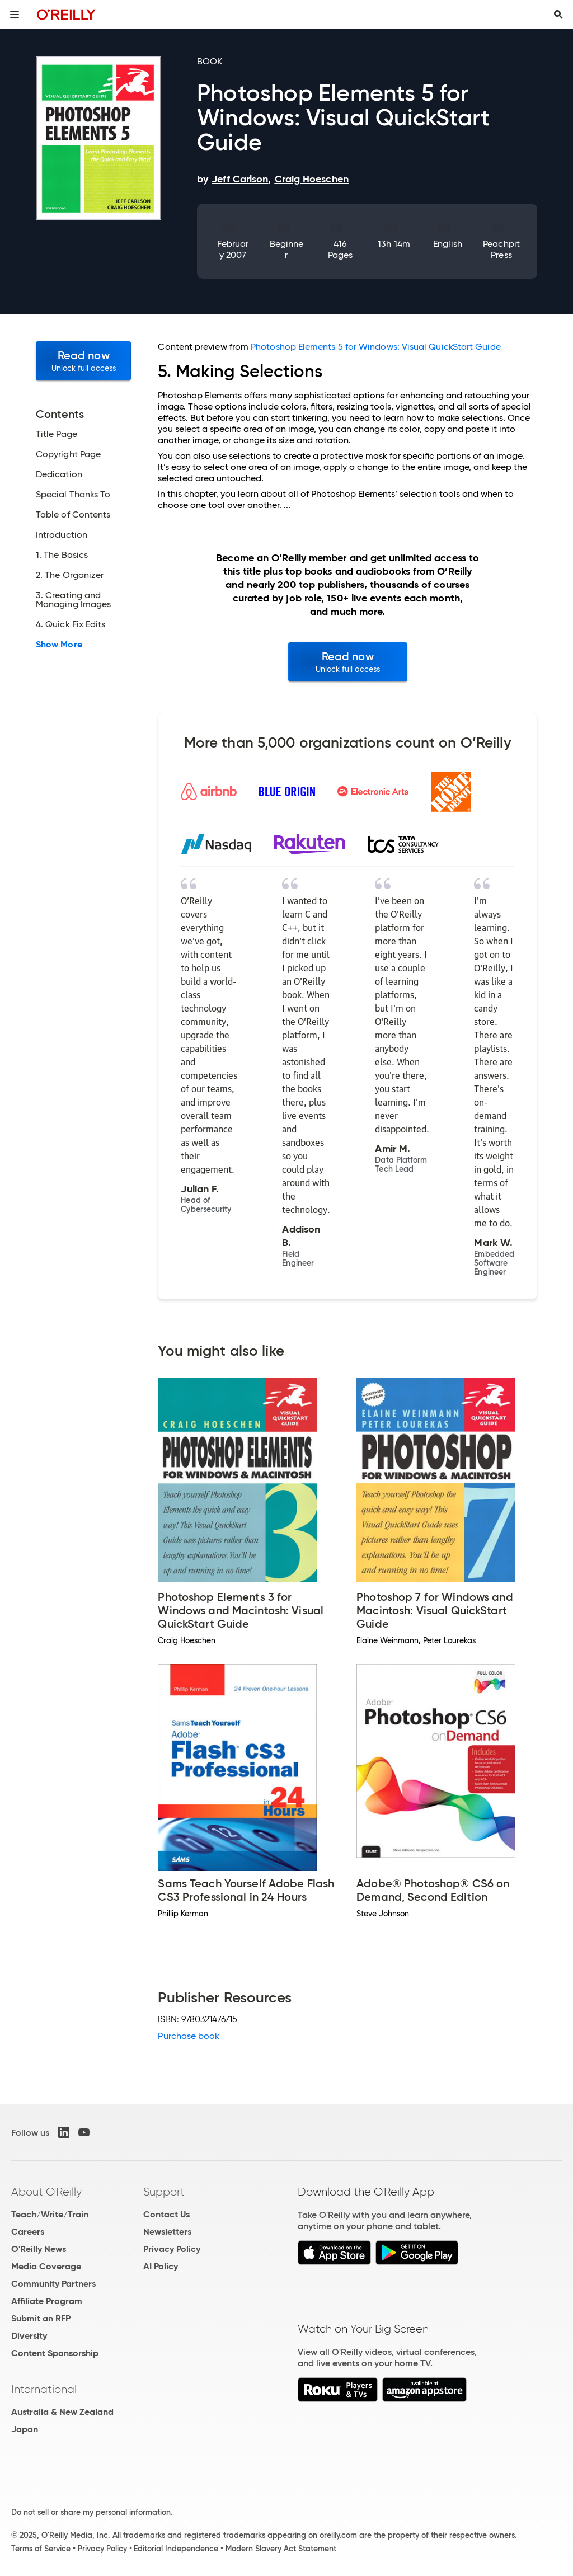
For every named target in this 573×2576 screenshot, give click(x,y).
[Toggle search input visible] (558, 14)
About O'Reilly (46, 2191)
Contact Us (166, 2214)
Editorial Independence (176, 2549)
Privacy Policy (171, 2249)
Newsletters (167, 2231)
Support (164, 2191)
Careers (27, 2231)
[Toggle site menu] (14, 14)
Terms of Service (41, 2549)
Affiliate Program (46, 2301)
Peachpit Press (501, 249)
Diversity (29, 2336)
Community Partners (53, 2284)
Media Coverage (46, 2266)
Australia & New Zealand (62, 2412)
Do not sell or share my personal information (91, 2512)
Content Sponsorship (54, 2353)
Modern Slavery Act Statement (281, 2549)
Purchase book (188, 2035)
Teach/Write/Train (49, 2214)
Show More (59, 644)
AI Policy (160, 2266)
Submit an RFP (41, 2318)
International (44, 2389)
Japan (24, 2429)
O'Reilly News (38, 2249)
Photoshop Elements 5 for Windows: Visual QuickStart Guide (376, 346)
